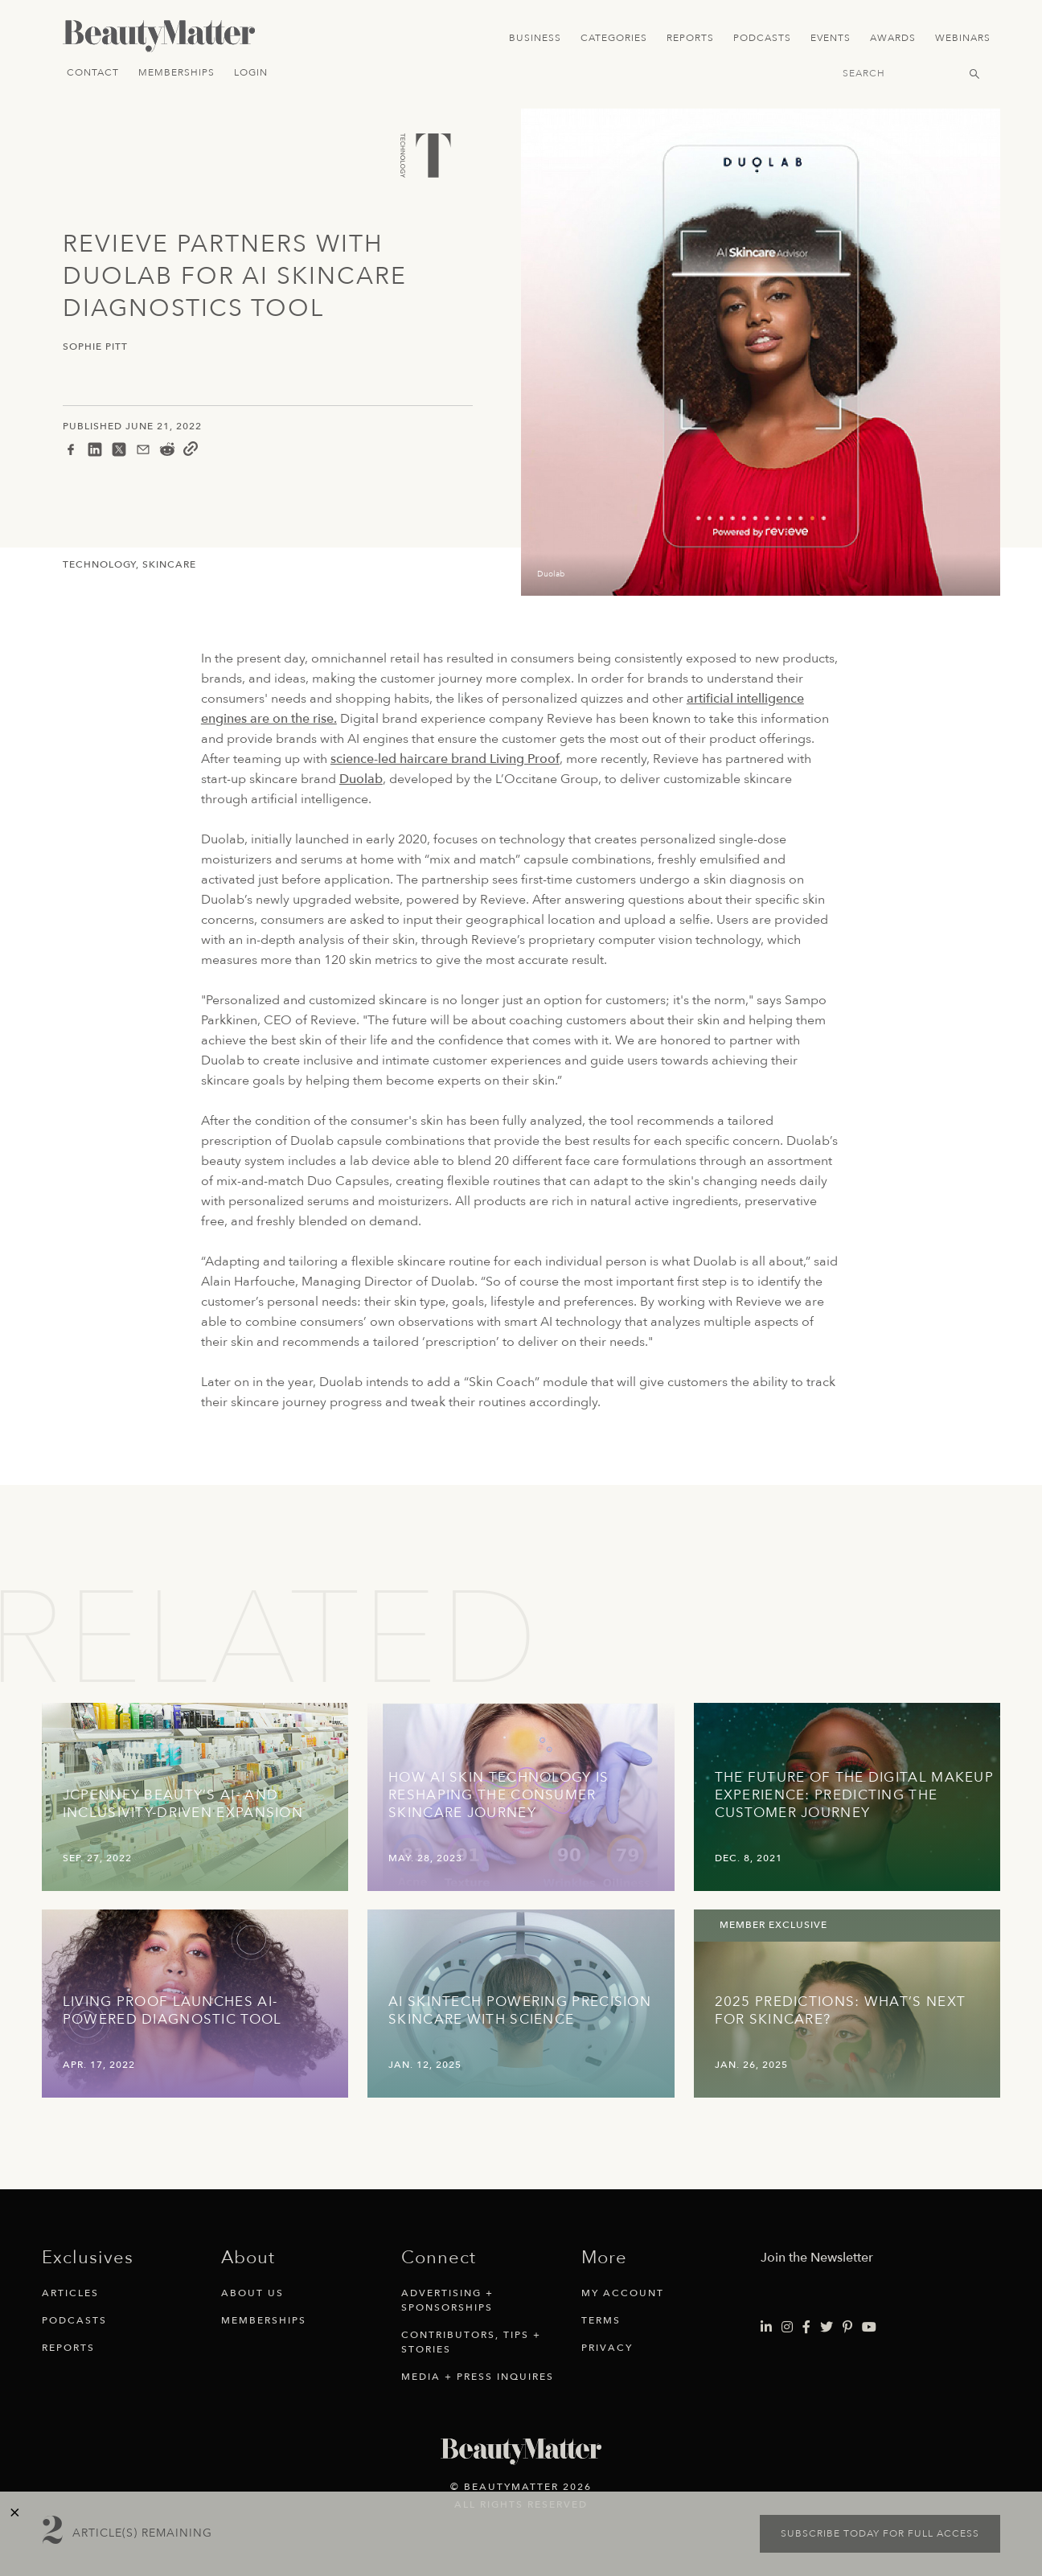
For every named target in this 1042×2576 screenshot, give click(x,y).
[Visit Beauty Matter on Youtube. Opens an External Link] (869, 2327)
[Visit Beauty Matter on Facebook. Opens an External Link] (806, 2327)
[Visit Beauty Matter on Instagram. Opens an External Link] (787, 2327)
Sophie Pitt (95, 347)
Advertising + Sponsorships (447, 2300)
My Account (622, 2293)
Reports (690, 37)
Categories (613, 37)
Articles (70, 2293)
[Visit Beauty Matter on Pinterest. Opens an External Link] (847, 2327)
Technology (99, 564)
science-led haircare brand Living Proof (445, 759)
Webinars (963, 37)
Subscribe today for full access (880, 2533)
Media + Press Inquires (477, 2376)
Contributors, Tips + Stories (471, 2342)
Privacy (607, 2347)
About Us (252, 2293)
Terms (601, 2320)
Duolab (361, 779)
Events (830, 37)
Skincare (169, 564)
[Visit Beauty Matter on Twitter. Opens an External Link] (826, 2327)
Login (251, 72)
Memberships (176, 72)
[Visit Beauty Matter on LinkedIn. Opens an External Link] (766, 2327)
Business (535, 37)
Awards (893, 37)
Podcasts (762, 37)
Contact (93, 72)
